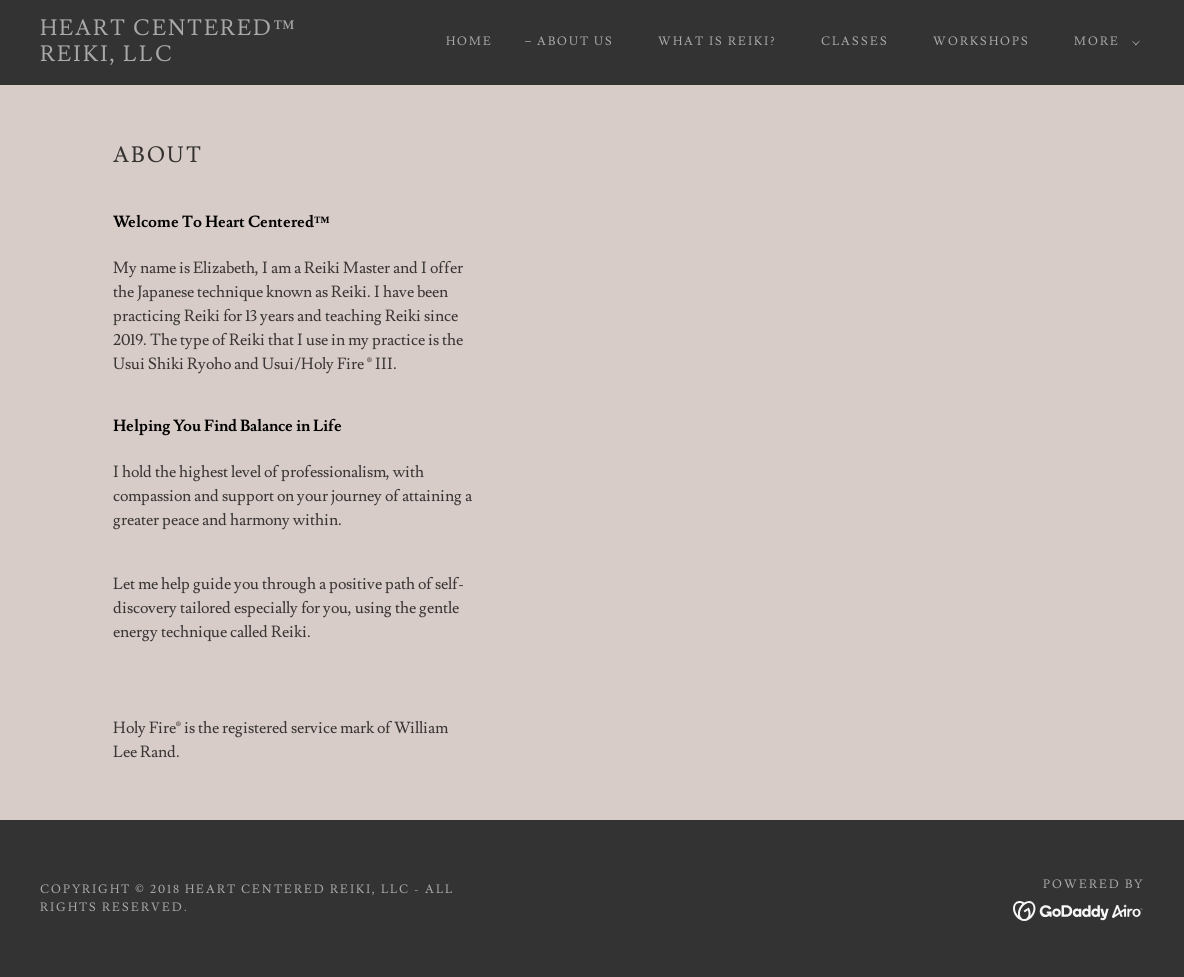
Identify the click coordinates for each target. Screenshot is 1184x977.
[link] (189, 56)
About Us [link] (575, 41)
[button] (1103, 42)
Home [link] (469, 41)
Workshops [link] (981, 41)
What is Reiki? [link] (717, 41)
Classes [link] (855, 41)
